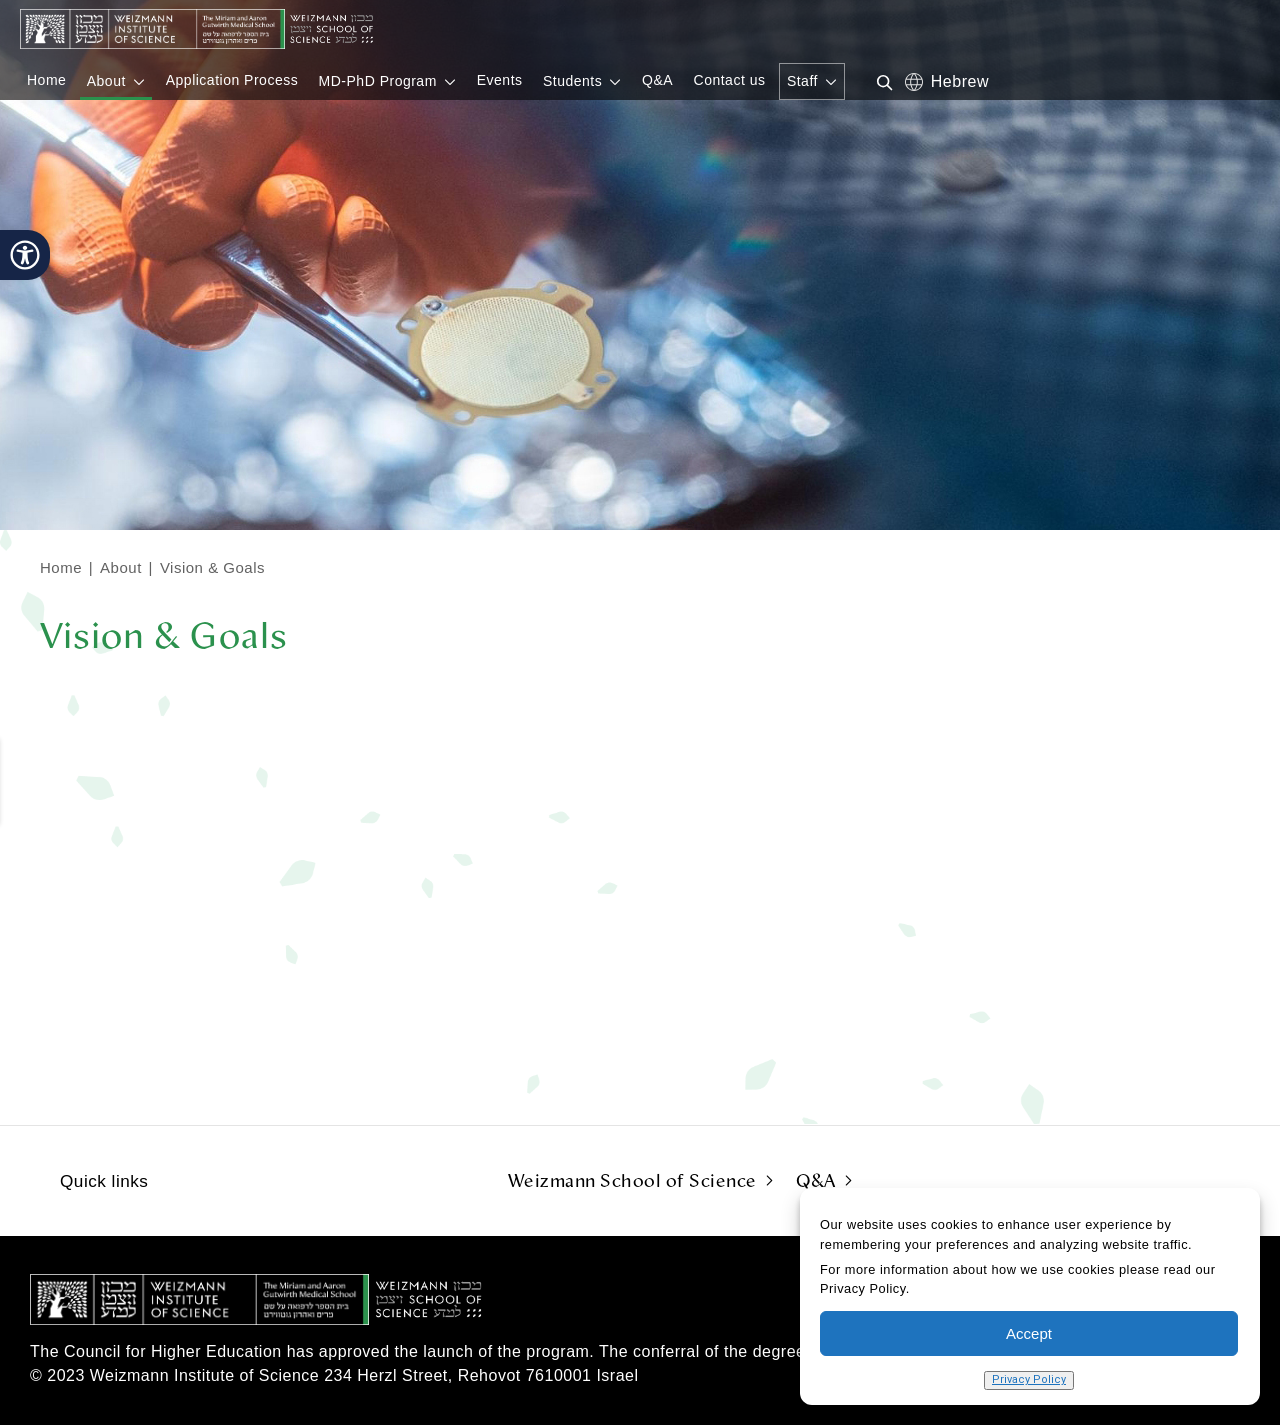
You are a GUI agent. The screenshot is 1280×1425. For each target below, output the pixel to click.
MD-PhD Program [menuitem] (378, 81)
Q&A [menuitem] (657, 80)
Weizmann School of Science (632, 1181)
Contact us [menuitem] (730, 80)
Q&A (816, 1181)
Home (61, 567)
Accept (1029, 1333)
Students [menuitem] (572, 81)
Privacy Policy (1029, 1379)
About (121, 567)
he (941, 80)
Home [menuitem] (46, 80)
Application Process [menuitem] (232, 80)
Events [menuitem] (500, 80)
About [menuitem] (106, 81)
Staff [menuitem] (802, 81)
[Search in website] (877, 81)
